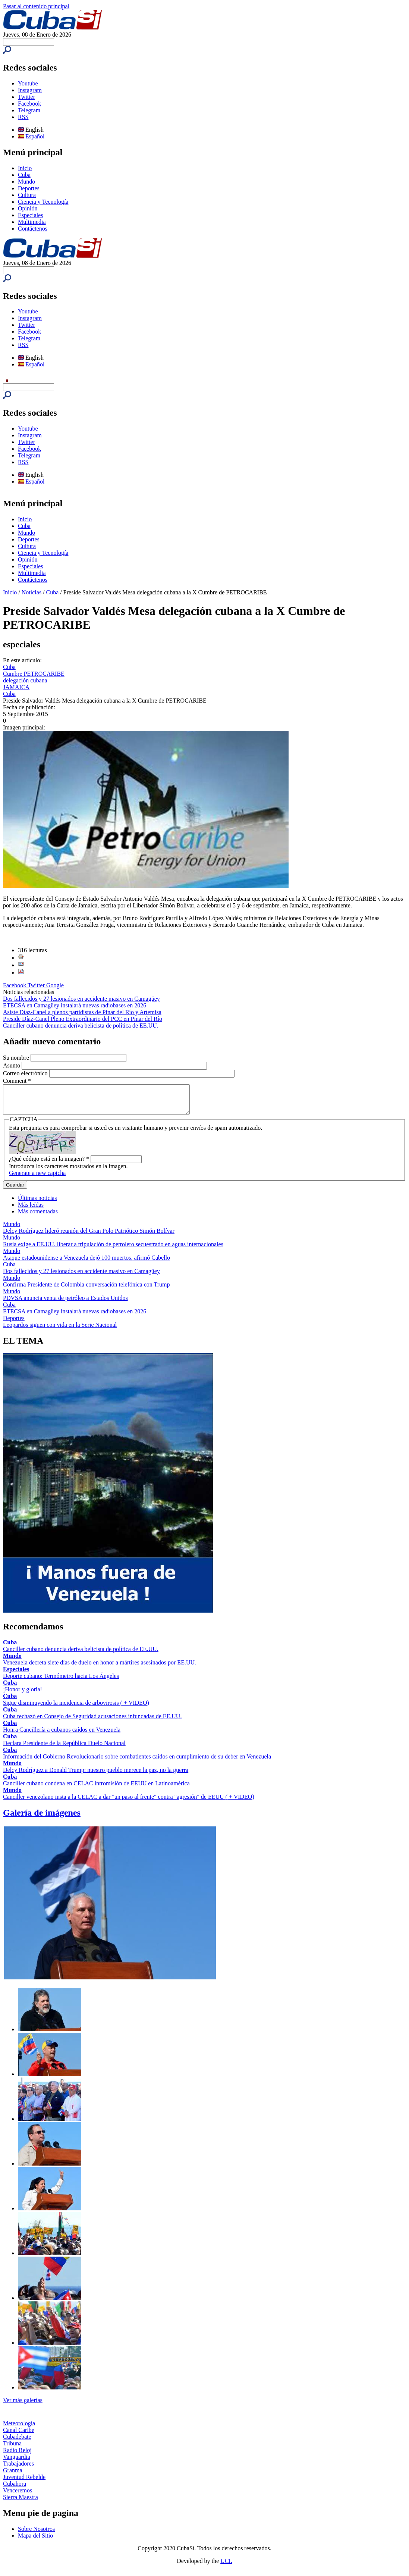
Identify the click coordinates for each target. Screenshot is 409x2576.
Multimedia (32, 222)
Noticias (31, 592)
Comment (17, 1081)
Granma (12, 2476)
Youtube (28, 83)
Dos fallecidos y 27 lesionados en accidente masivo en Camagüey (81, 998)
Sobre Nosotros (36, 2534)
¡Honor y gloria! (22, 1695)
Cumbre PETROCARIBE (34, 673)
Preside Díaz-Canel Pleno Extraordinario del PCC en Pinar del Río (82, 1019)
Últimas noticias (37, 1203)
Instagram (30, 90)
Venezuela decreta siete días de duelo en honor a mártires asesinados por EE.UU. (99, 1668)
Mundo (26, 181)
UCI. (226, 2566)
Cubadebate (17, 2442)
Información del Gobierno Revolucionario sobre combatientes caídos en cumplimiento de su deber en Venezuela (137, 1762)
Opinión (27, 208)
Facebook (29, 103)
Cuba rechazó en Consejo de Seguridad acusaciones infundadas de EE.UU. (92, 1722)
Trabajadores (18, 2469)
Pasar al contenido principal (36, 6)
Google (55, 985)
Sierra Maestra (20, 2503)
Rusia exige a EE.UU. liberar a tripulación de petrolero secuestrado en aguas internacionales (113, 1250)
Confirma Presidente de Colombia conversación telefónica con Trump (86, 1290)
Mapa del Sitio (35, 2541)
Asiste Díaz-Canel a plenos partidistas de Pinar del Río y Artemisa (82, 1012)
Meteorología (19, 2429)
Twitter (26, 97)
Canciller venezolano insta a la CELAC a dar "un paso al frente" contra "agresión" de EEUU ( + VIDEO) (128, 1802)
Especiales (30, 215)
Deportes (29, 188)
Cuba (24, 175)
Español (31, 136)
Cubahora (14, 2489)
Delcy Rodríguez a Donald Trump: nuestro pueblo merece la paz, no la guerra (95, 1775)
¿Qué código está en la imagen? (49, 1164)
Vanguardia (16, 2462)
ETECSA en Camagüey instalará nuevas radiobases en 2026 (74, 1005)
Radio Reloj (17, 2455)
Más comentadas (38, 1217)
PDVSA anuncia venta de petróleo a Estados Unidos (65, 1303)
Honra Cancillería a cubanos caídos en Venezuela (61, 1735)
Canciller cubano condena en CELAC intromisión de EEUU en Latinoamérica (96, 1789)
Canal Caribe (18, 2435)
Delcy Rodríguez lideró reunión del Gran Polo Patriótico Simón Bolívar (88, 1236)
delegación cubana (25, 680)
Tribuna (12, 2449)
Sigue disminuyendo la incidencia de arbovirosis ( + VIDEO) (76, 1708)
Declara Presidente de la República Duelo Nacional (64, 1748)
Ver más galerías (23, 2406)
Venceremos (17, 2496)
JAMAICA (16, 687)
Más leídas (31, 1210)
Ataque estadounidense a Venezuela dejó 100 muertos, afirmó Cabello (86, 1263)
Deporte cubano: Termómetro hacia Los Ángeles (61, 1681)
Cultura (27, 195)
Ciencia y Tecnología (43, 201)
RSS (23, 117)
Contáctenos (32, 228)
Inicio (25, 168)
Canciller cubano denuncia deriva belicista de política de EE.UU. (80, 1025)
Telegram (29, 110)
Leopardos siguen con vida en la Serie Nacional (60, 1330)
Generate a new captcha (37, 1178)
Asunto (12, 1065)
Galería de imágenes (42, 1818)
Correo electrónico (26, 1073)
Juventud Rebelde (24, 2482)
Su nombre (17, 1057)
